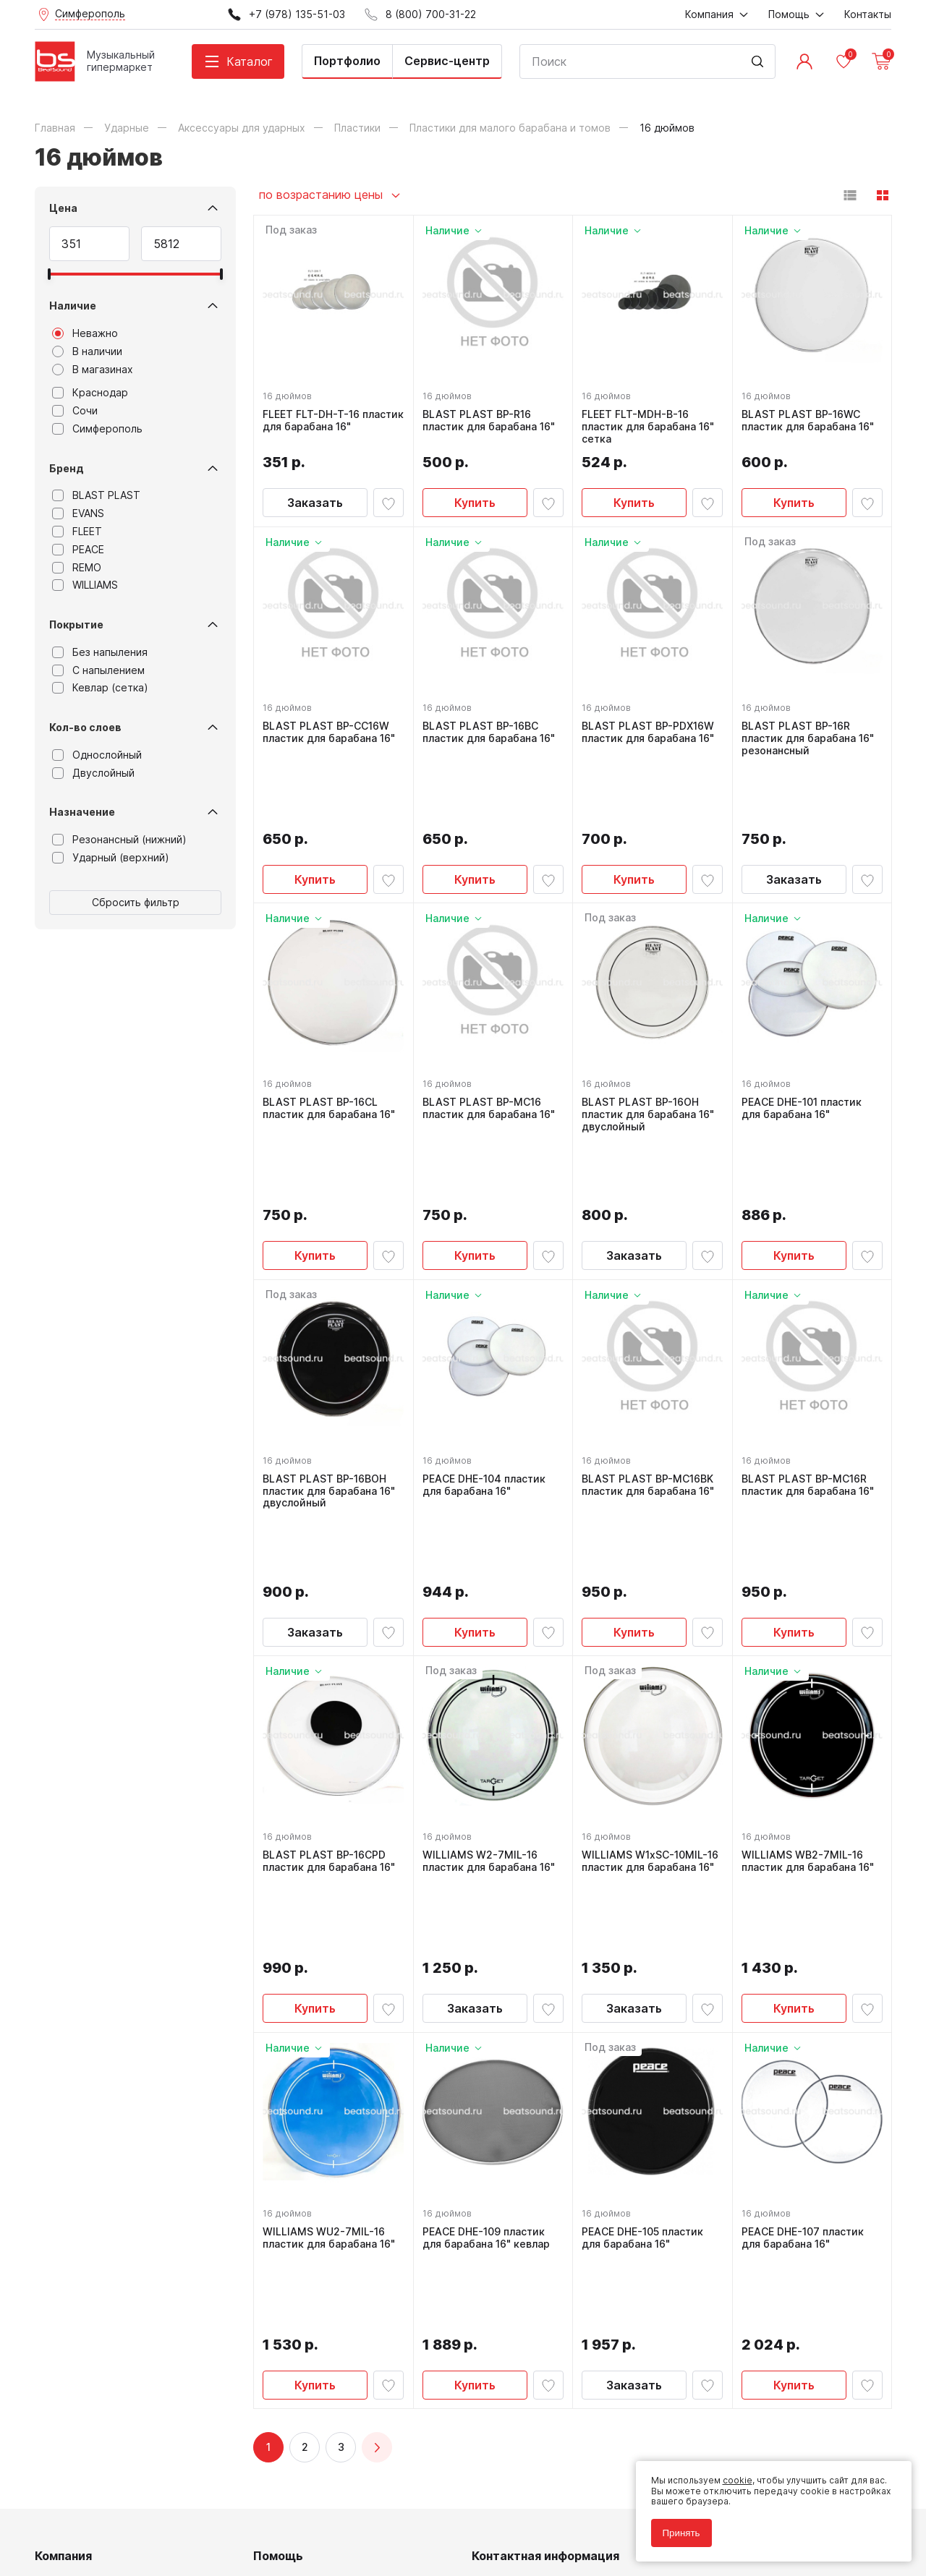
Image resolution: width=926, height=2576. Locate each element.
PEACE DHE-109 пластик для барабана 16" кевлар (489, 1976)
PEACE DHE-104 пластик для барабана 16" (486, 1353)
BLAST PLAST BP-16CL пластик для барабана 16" (332, 1041)
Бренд (66, 468)
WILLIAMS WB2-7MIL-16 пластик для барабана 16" (810, 1664)
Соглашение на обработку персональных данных (144, 2509)
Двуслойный (93, 773)
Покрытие (76, 624)
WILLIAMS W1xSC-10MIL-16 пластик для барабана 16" (649, 1670)
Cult (215, 2542)
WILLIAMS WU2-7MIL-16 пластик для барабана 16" (332, 1976)
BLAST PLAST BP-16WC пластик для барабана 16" (810, 418)
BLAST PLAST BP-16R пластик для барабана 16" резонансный (810, 735)
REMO (76, 567)
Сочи (75, 411)
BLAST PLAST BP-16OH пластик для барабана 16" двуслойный (651, 1047)
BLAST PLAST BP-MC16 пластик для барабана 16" (491, 1041)
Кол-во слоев (85, 727)
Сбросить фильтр (135, 902)
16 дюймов (290, 393)
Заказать (315, 500)
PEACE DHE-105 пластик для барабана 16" (645, 1976)
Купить (475, 500)
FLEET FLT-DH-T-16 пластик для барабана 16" (332, 418)
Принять (675, 2527)
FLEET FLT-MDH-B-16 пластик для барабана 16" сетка (651, 424)
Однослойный (97, 755)
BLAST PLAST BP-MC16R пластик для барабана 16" (810, 1353)
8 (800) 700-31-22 (532, 2247)
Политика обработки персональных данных (131, 2499)
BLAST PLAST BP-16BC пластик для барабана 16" (491, 729)
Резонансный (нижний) (119, 839)
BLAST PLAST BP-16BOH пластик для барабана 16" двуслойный (332, 1359)
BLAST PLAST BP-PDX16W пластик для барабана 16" (651, 729)
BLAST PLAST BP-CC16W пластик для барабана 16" (332, 729)
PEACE (78, 549)
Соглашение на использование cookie (119, 2520)
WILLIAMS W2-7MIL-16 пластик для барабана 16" (491, 1664)
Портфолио (347, 61)
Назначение (82, 812)
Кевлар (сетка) (100, 688)
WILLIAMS (85, 585)
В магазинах (92, 369)
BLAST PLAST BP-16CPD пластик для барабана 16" (332, 1664)
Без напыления (100, 652)
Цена (63, 208)
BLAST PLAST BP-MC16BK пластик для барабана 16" (651, 1353)
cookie (732, 2475)
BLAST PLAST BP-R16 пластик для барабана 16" (491, 418)
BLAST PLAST (96, 495)
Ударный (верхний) (110, 857)
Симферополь (97, 429)
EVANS (78, 513)
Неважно (85, 333)
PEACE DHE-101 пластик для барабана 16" (804, 1041)
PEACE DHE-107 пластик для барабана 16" (805, 1976)
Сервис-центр (447, 61)
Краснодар (90, 392)
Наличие (72, 305)
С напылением (98, 670)
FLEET (77, 531)
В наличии (87, 351)
